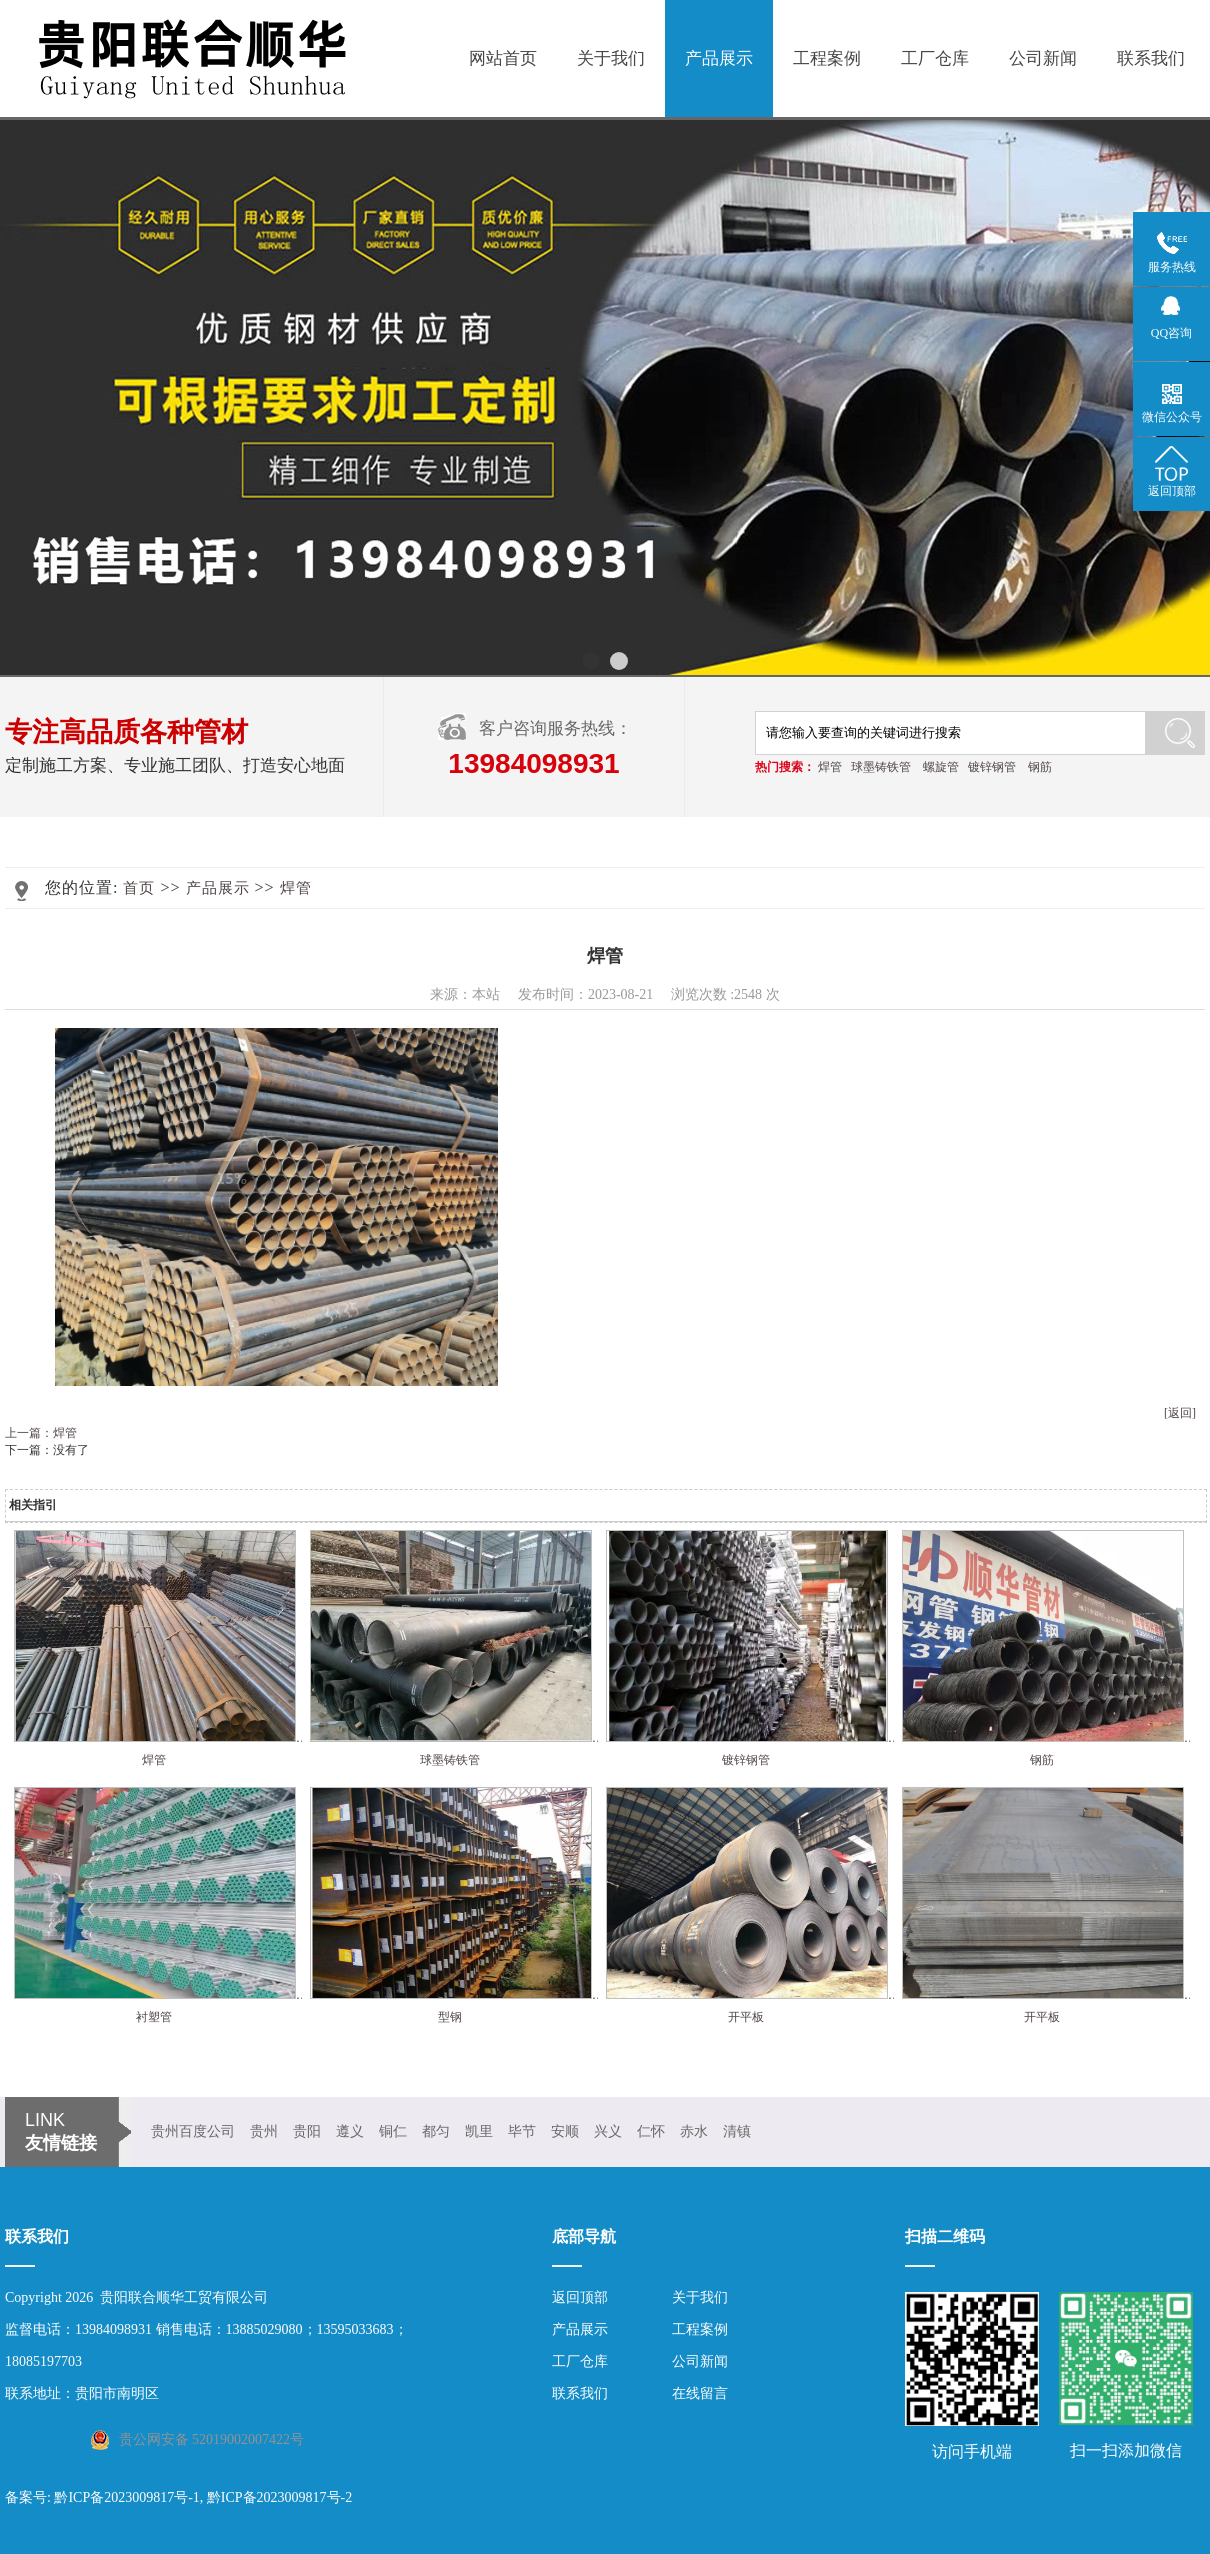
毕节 (522, 2131)
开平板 (746, 2017)
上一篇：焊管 (41, 1433)
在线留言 (700, 2393)
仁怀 (651, 2131)
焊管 (830, 767)
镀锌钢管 (992, 767)
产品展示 (719, 58)
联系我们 (1151, 58)
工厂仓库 (935, 58)
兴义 (608, 2131)
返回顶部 (580, 2297)
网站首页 (503, 58)
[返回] (1180, 1413)
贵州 (264, 2131)
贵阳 (307, 2131)
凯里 (479, 2131)
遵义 (350, 2131)
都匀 (436, 2131)
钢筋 (1040, 767)
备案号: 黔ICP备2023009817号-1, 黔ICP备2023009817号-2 (178, 2497)
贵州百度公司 (193, 2131)
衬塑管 (154, 2017)
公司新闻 (1043, 58)
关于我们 (611, 58)
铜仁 (393, 2131)
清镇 (737, 2131)
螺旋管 (941, 767)
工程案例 (827, 58)
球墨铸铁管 (881, 767)
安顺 (565, 2131)
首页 (139, 888)
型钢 (450, 2017)
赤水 (694, 2131)
